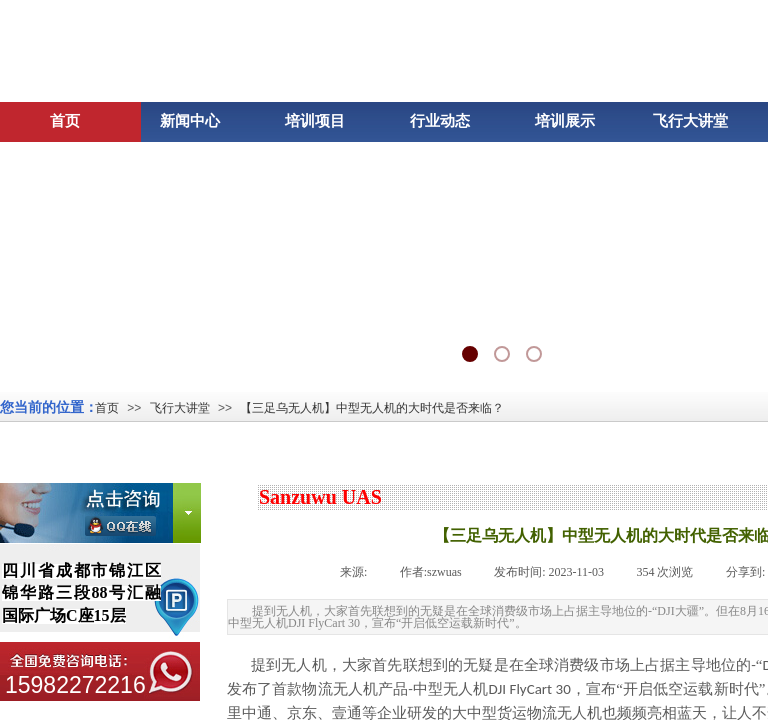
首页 (107, 408)
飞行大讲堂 (180, 408)
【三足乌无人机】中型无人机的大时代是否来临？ (372, 408)
